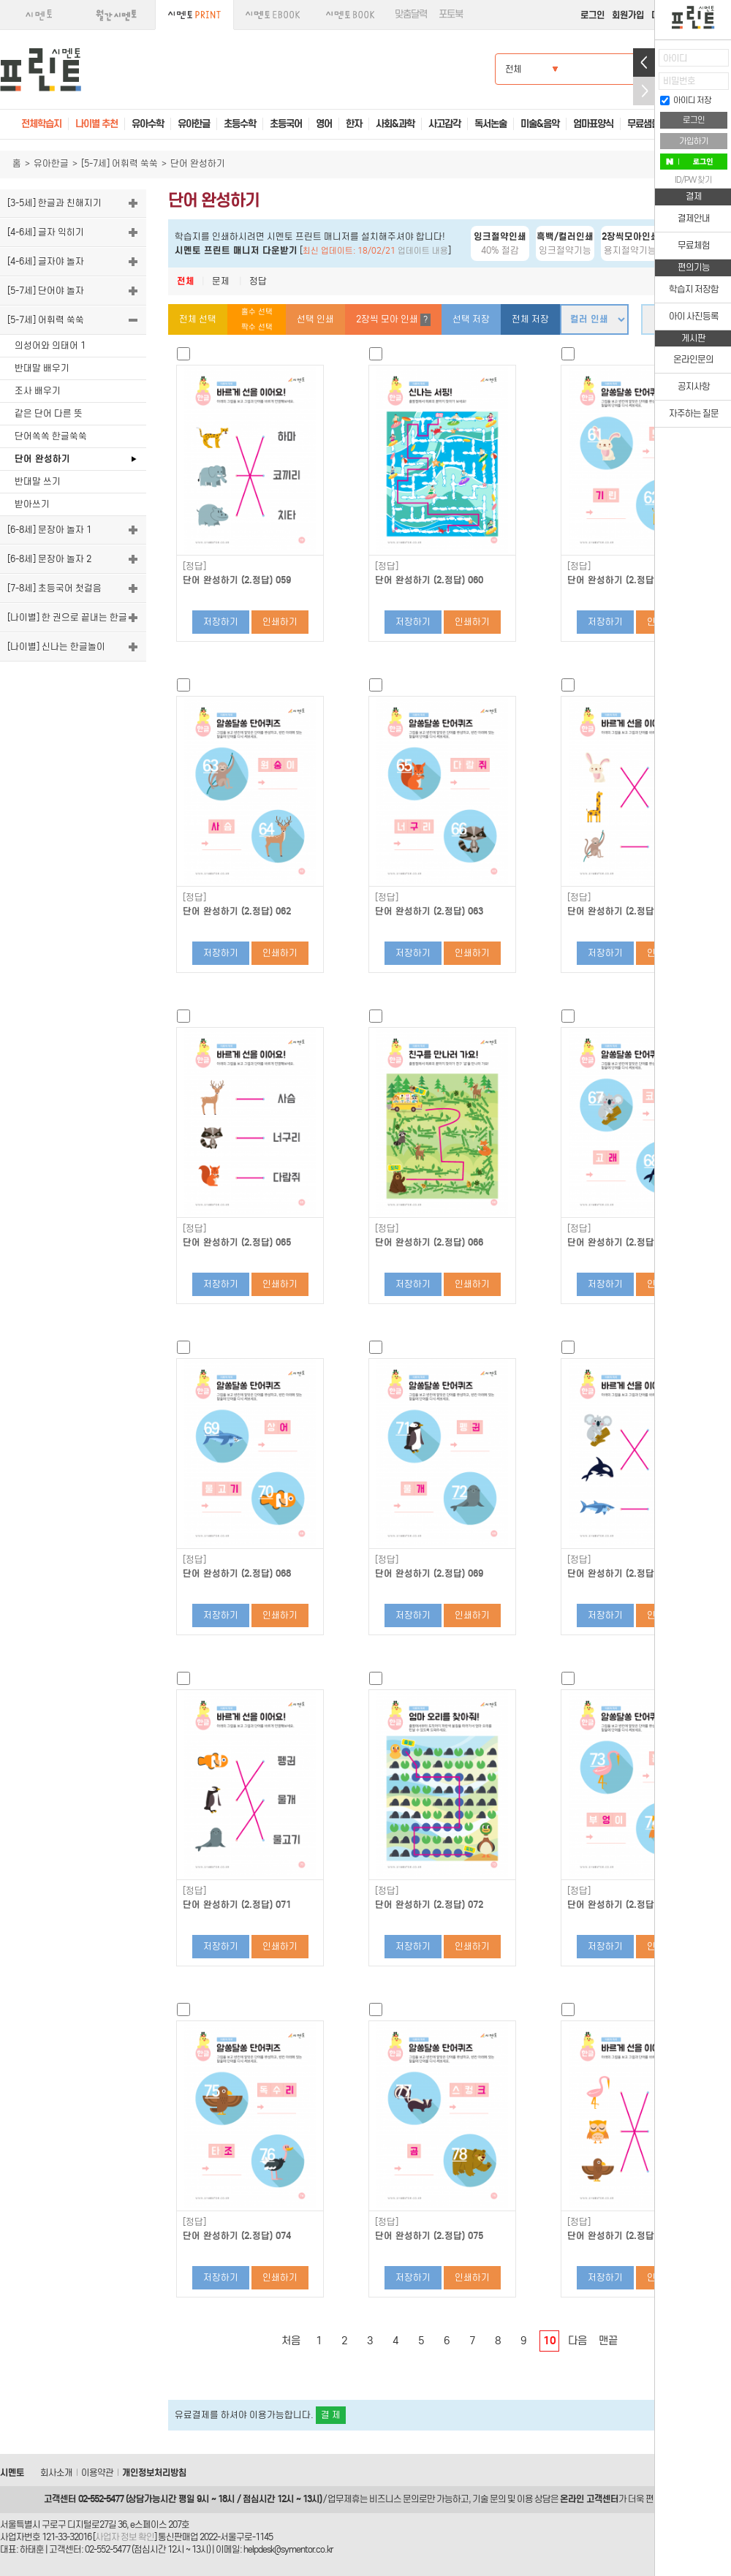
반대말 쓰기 (38, 481)
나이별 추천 (96, 124)
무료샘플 (643, 124)
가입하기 (693, 141)
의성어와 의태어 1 (50, 345)
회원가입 (628, 15)
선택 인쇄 (315, 319)
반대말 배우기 (42, 368)
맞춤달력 (411, 14)
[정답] (194, 566)
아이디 (675, 58)
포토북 (451, 14)
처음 (290, 2340)
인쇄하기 (280, 621)
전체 (185, 281)
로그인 (592, 15)
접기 (644, 91)
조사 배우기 (38, 390)
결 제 (331, 2414)
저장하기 (220, 621)
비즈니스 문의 (394, 2498)
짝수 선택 (257, 327)
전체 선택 (197, 319)
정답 (258, 281)
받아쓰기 (32, 504)
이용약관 (97, 2472)
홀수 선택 (257, 312)
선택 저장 (471, 319)
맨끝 (608, 2340)
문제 (221, 281)
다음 (577, 2340)
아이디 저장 (685, 100)
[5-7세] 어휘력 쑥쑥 (119, 163)
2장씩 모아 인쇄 (393, 320)
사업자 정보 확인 (124, 2536)
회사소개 (56, 2472)
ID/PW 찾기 (693, 180)
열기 (644, 62)
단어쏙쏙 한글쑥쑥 (51, 436)
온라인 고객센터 (589, 2498)
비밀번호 (679, 80)
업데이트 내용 (423, 251)
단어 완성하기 (42, 458)
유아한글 (51, 163)
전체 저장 (530, 319)
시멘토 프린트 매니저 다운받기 (236, 250)
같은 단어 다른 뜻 (49, 413)
